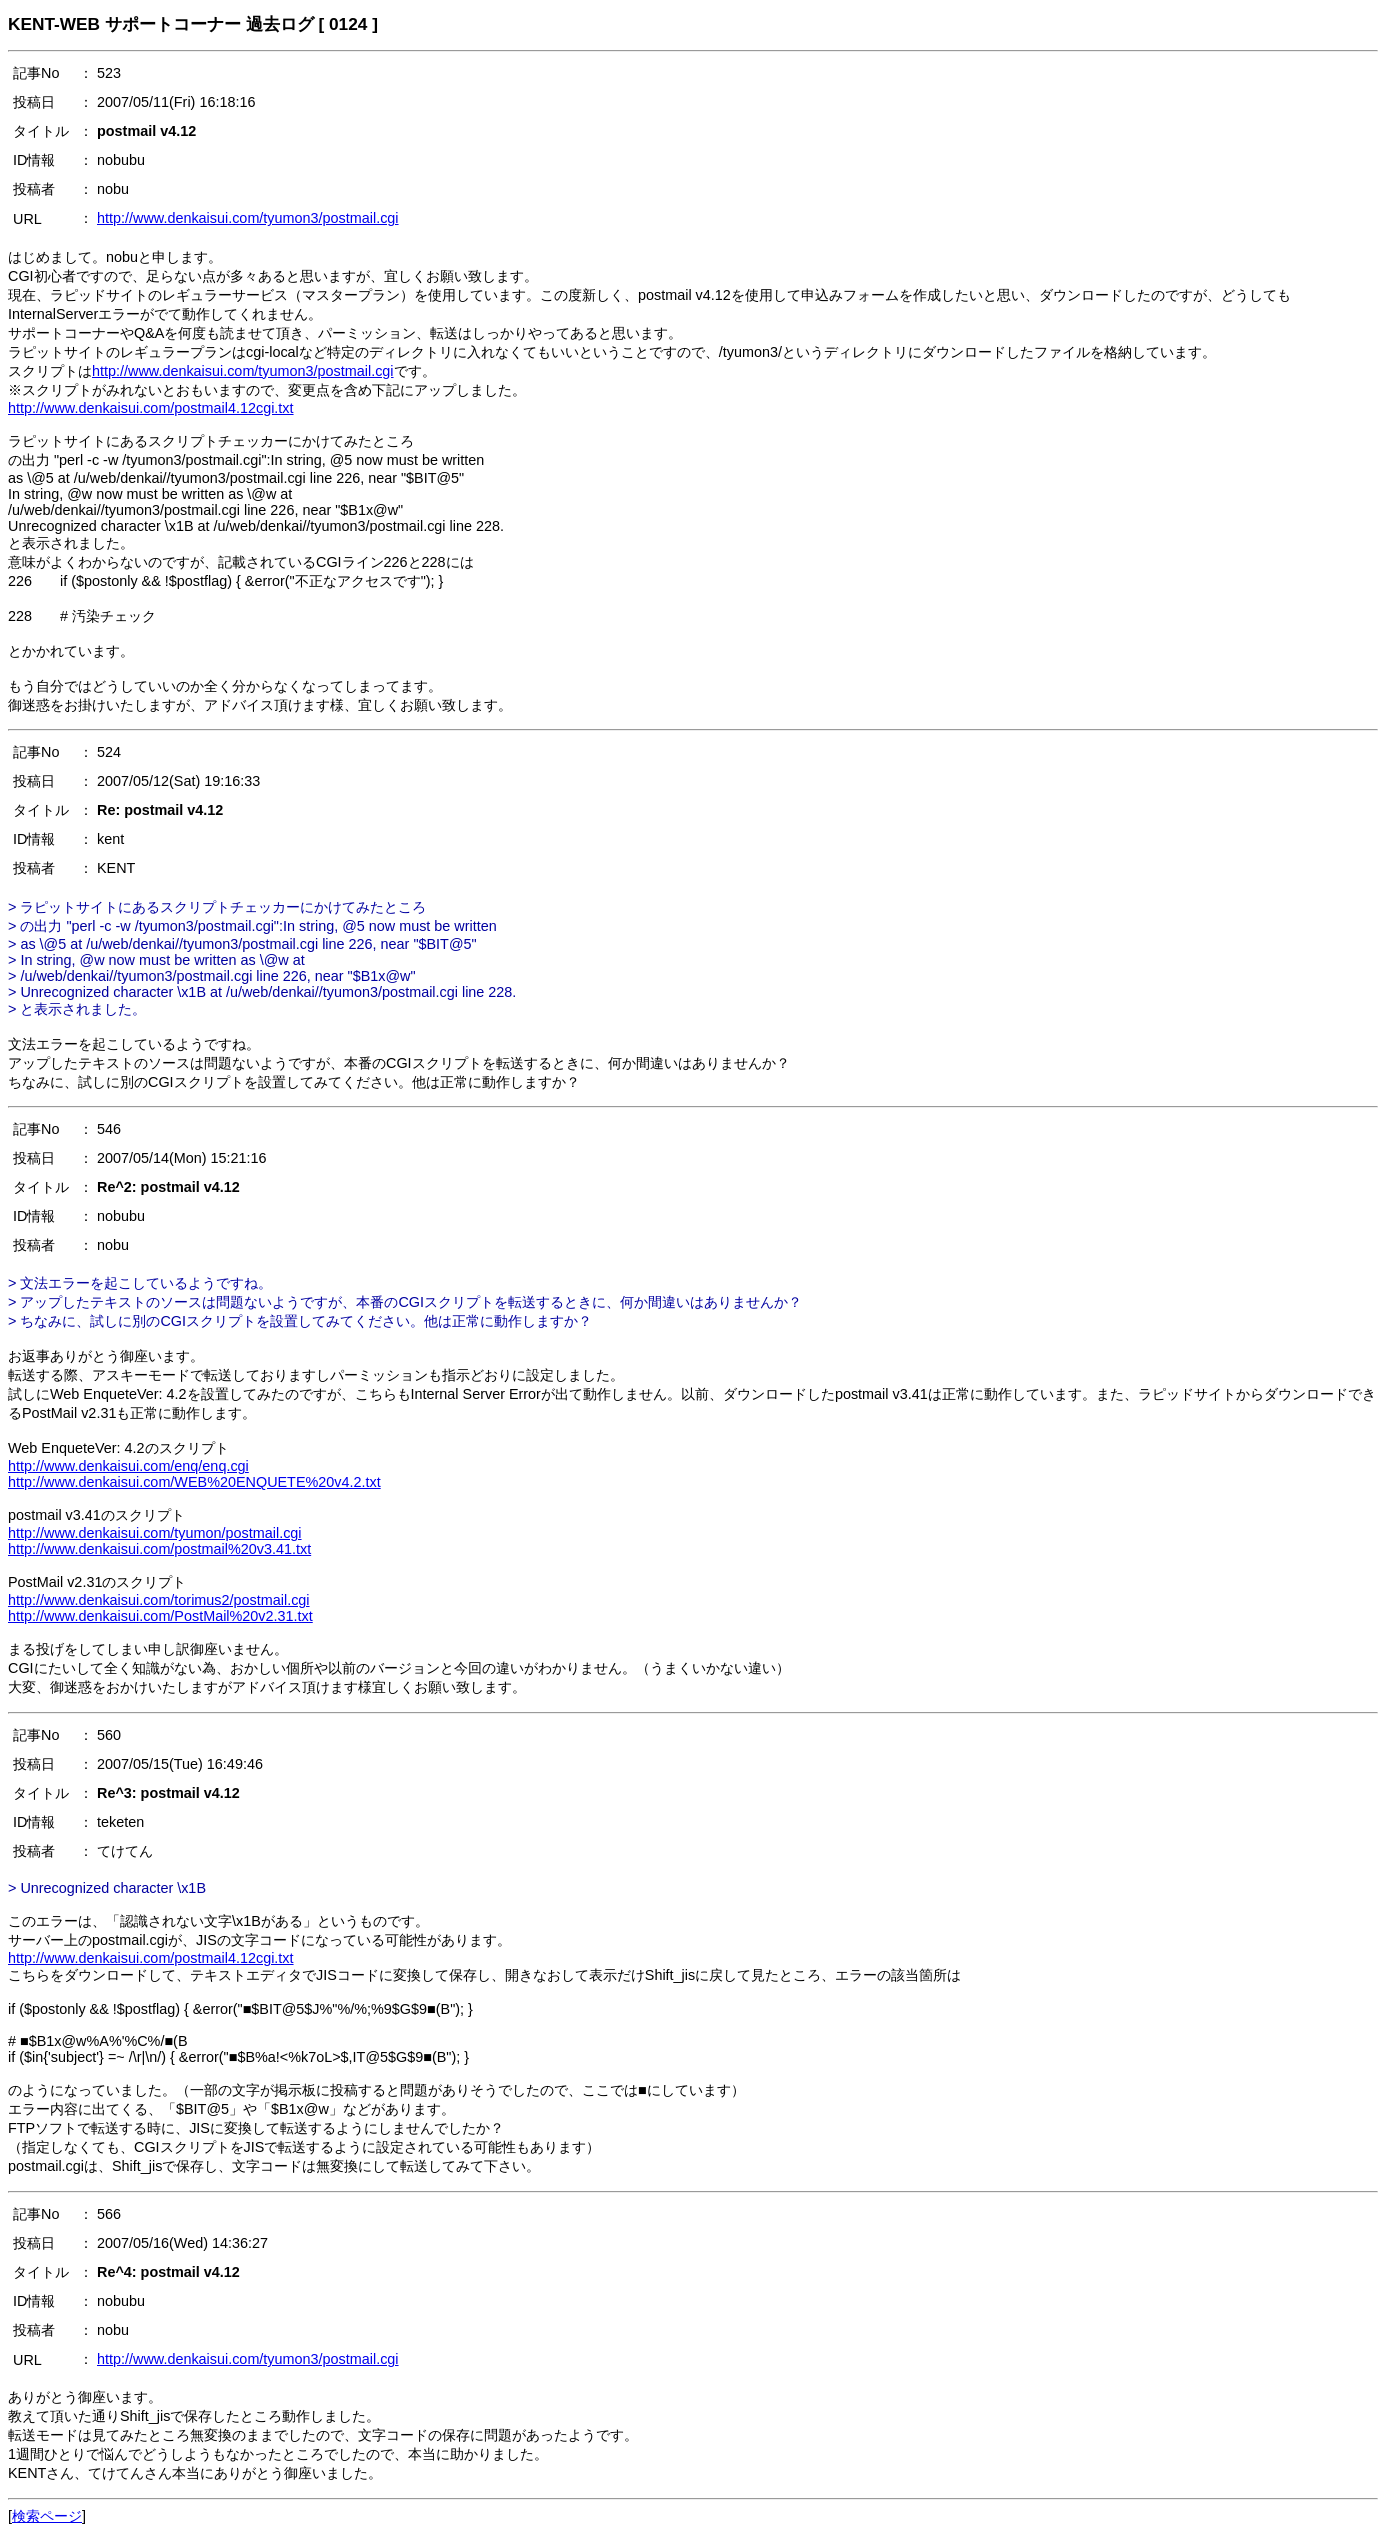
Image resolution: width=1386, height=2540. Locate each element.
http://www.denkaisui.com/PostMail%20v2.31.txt (160, 1616)
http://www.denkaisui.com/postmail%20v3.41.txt (159, 1549)
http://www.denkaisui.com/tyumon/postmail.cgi (155, 1533)
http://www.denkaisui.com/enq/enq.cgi (128, 1466)
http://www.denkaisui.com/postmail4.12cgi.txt (151, 408)
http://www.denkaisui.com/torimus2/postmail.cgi (159, 1600)
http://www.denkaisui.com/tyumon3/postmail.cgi (248, 218)
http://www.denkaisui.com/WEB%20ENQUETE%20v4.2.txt (194, 1482)
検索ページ (47, 2516)
